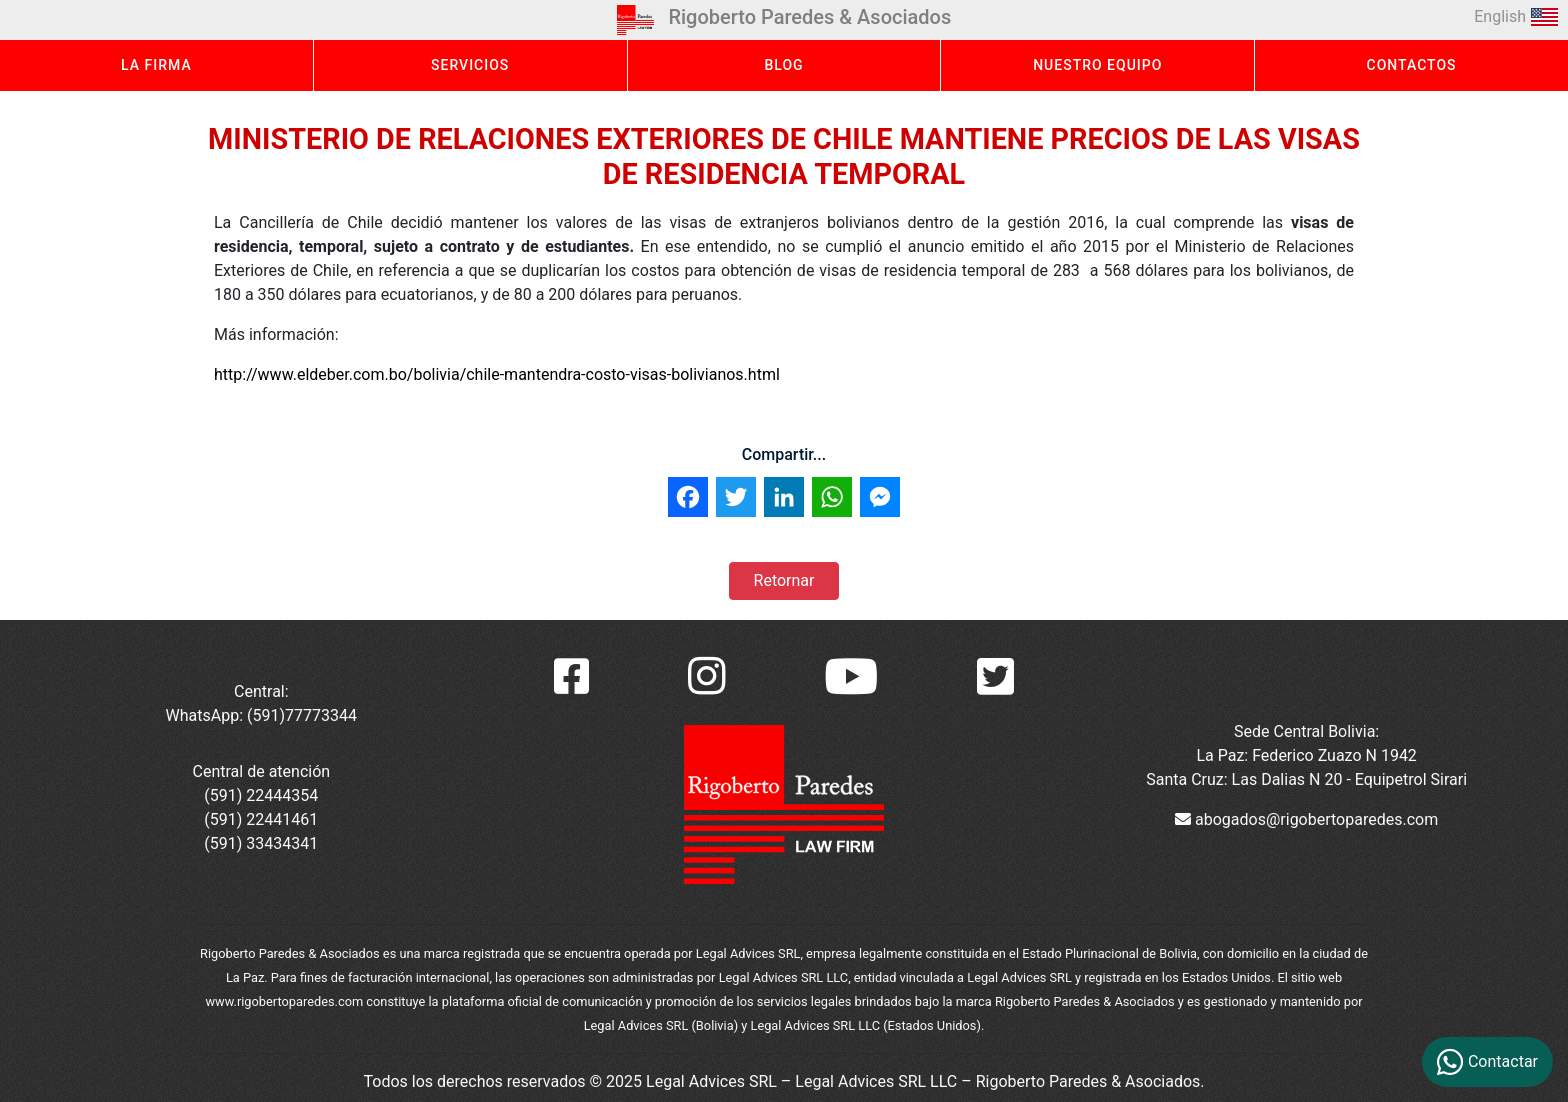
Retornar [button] (784, 580)
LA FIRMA (156, 65)
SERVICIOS (470, 65)
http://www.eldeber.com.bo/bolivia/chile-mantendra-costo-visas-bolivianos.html (497, 374)
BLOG (783, 65)
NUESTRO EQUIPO (1097, 65)
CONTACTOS (1412, 65)
